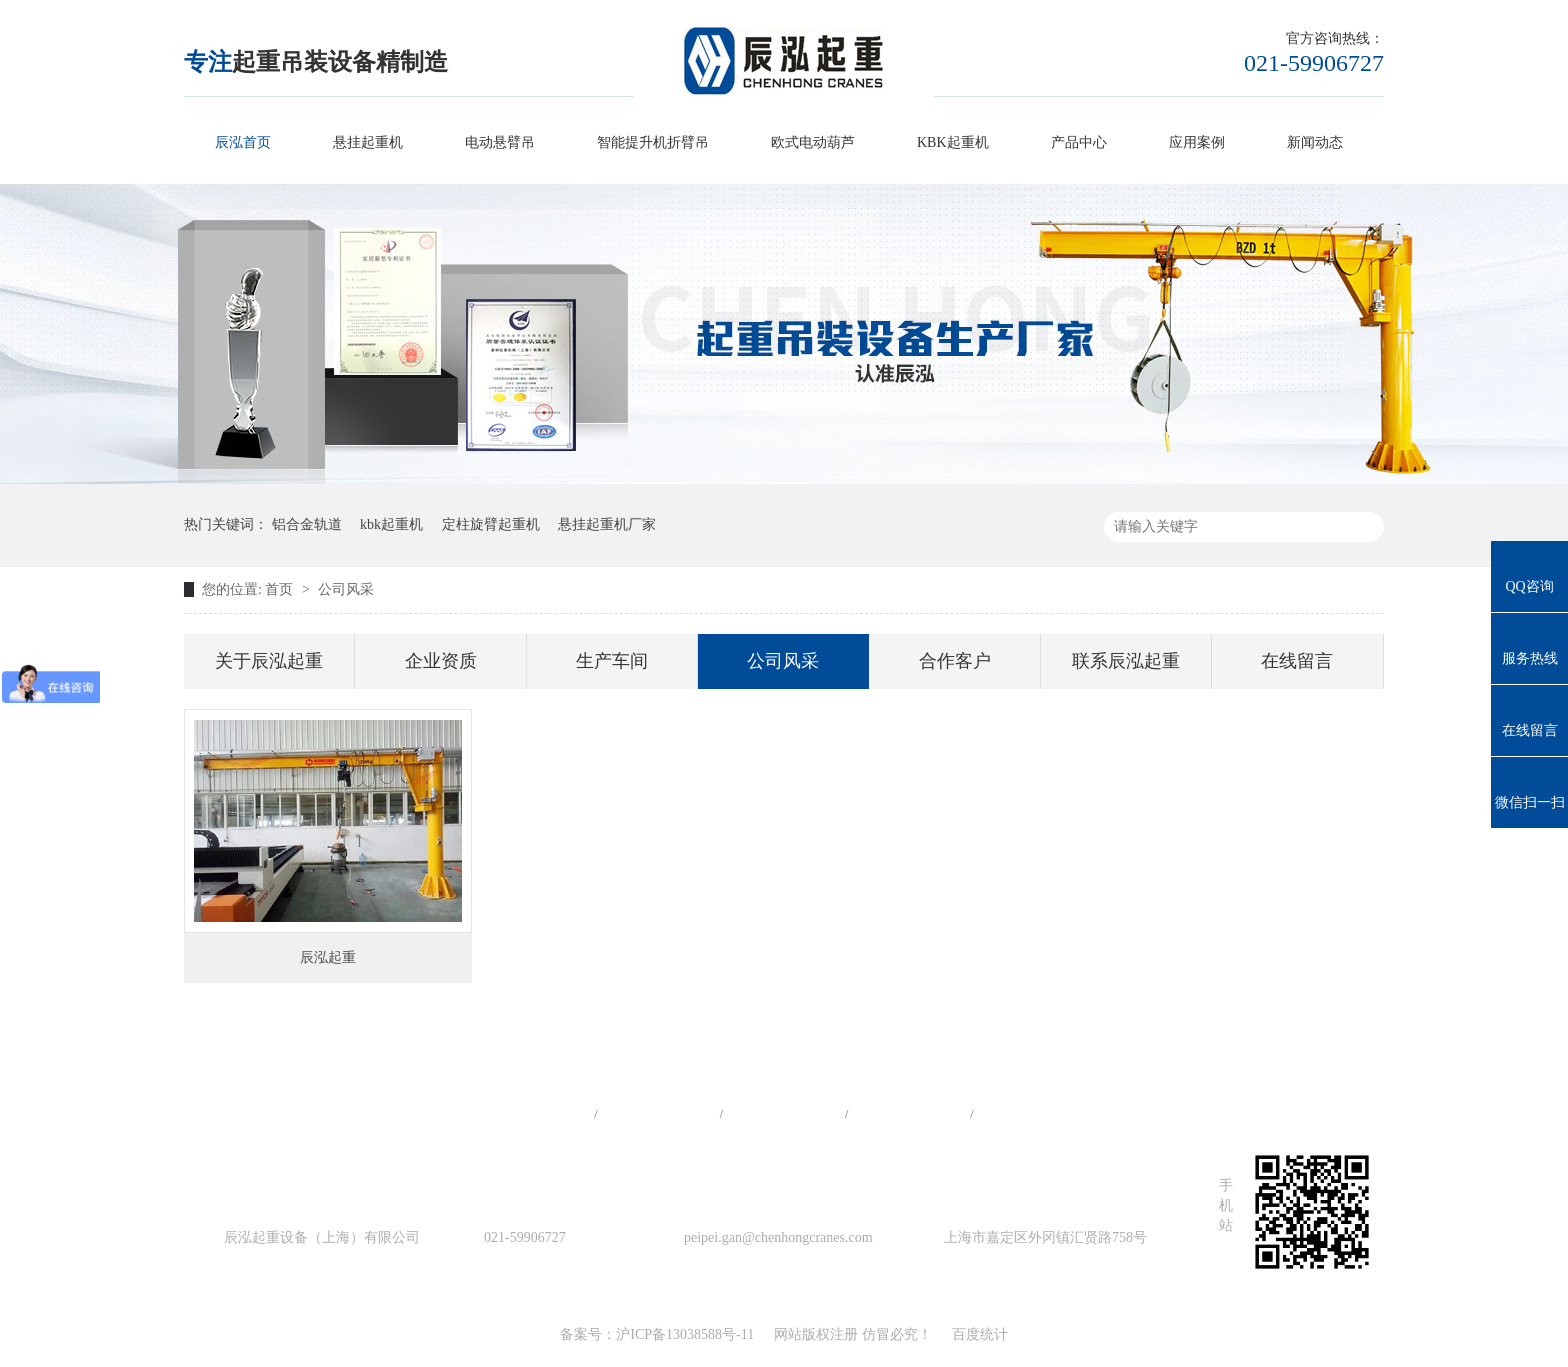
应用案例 (1197, 142)
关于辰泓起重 (269, 661)
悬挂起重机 (368, 142)
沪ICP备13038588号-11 (685, 1334)
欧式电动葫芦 (813, 142)
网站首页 (533, 1113)
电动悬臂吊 (500, 142)
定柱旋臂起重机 (491, 524)
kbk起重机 (391, 524)
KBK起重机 (953, 142)
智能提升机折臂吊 (653, 142)
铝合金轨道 (307, 524)
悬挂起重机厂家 (607, 524)
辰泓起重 (328, 957)
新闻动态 (1315, 142)
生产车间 (612, 661)
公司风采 (346, 589)
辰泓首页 (243, 142)
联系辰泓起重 (1126, 661)
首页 (281, 589)
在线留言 (1297, 661)
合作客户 (955, 661)
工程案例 (784, 1113)
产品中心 (1079, 142)
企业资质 (441, 661)
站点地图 (909, 1113)
